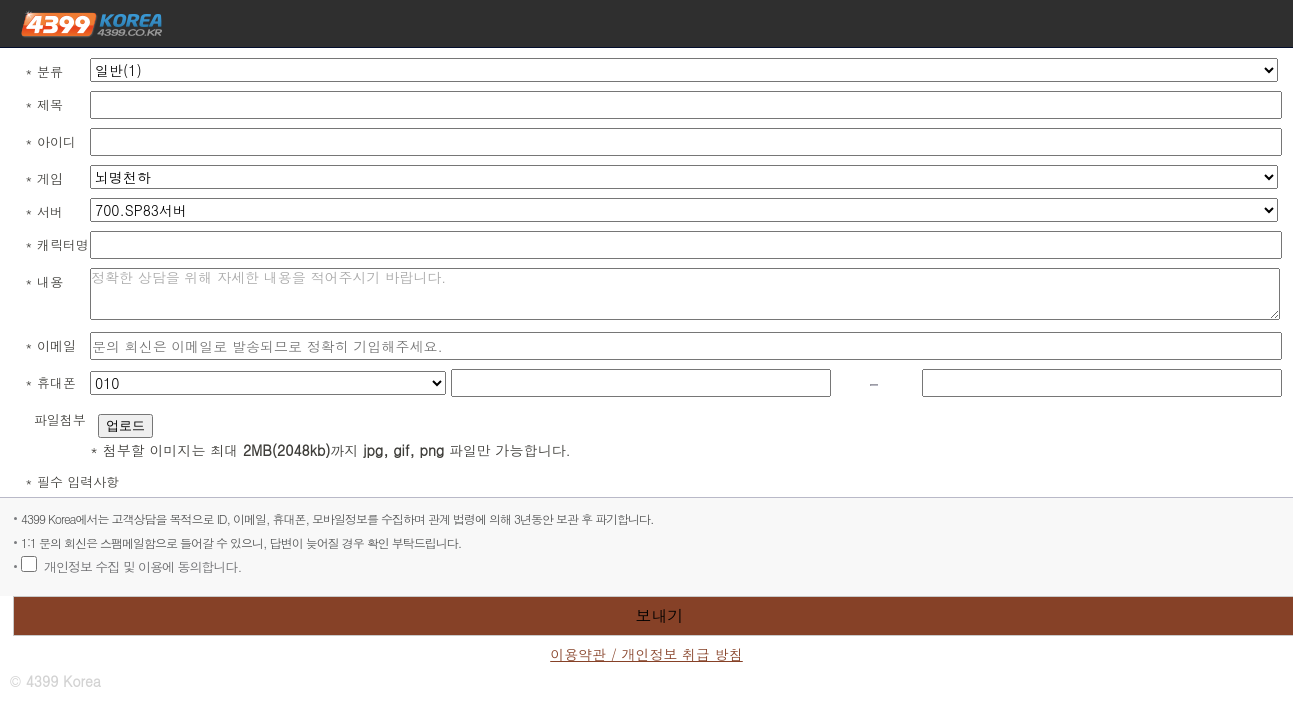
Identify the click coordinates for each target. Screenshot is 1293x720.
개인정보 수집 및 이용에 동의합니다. (142, 566)
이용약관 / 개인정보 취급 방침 (646, 654)
